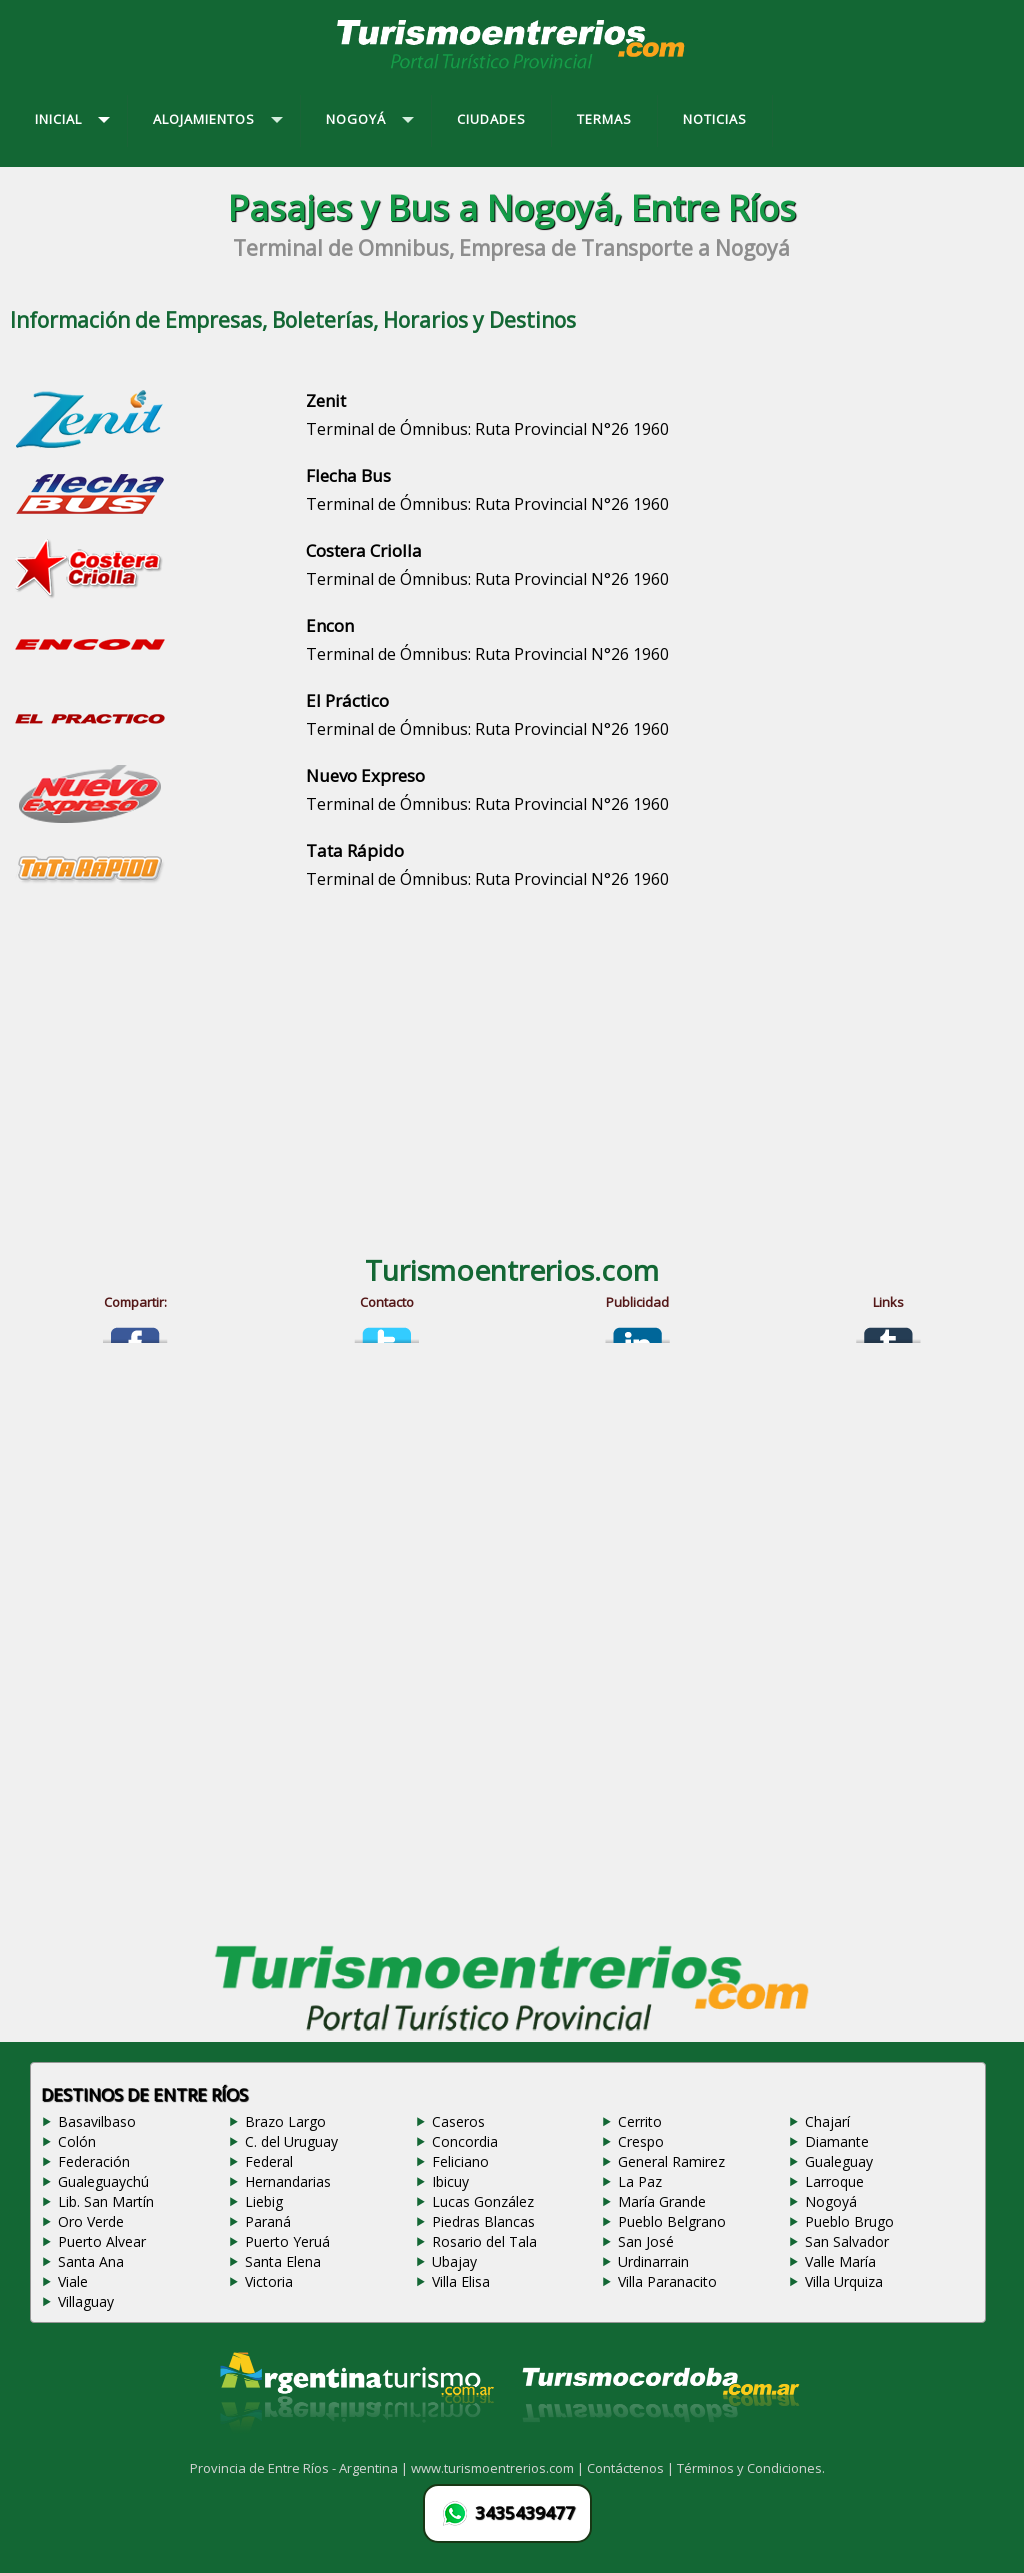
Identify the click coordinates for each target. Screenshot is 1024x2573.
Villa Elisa (461, 2281)
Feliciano (460, 2161)
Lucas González (483, 2201)
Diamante (837, 2141)
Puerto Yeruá (287, 2241)
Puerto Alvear (102, 2241)
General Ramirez (671, 2161)
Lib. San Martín (106, 2201)
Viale (73, 2281)
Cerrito (640, 2121)
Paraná (268, 2221)
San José (646, 2241)
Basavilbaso (97, 2121)
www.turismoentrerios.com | (499, 2468)
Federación (94, 2161)
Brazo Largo (285, 2121)
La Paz (640, 2181)
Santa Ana (91, 2261)
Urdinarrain (653, 2261)
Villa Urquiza (844, 2281)
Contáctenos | (632, 2468)
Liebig (264, 2201)
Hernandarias (288, 2181)
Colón (77, 2141)
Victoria (269, 2281)
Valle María (840, 2261)
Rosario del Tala (484, 2241)
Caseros (458, 2121)
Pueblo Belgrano (672, 2221)
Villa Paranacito (667, 2281)
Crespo (641, 2141)
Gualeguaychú (103, 2181)
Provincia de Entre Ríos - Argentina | (300, 2468)
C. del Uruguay (291, 2141)
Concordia (465, 2141)
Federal (269, 2161)
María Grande (662, 2201)
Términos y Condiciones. (751, 2468)
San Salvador (847, 2241)
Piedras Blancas (483, 2221)
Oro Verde (91, 2221)
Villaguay (86, 2301)
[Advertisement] (512, 1071)
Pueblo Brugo (849, 2221)
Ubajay (454, 2261)
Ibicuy (450, 2181)
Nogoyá (831, 2201)
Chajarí (827, 2121)
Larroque (834, 2181)
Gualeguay (839, 2161)
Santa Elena (283, 2261)
